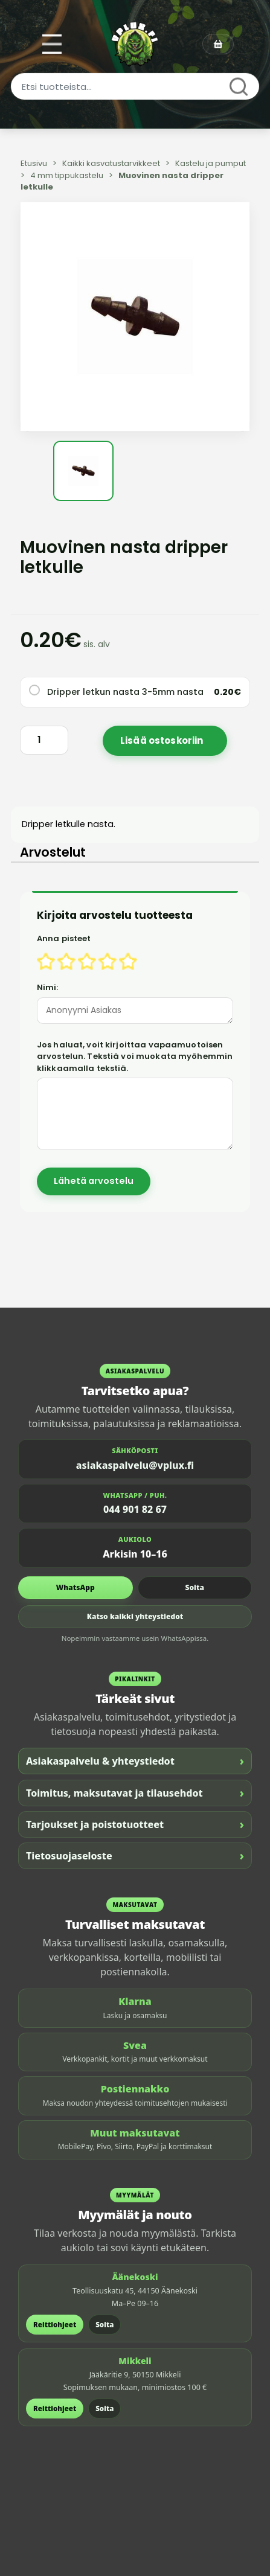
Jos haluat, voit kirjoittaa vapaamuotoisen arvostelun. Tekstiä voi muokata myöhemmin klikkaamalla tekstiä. (135, 1056)
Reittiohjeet (54, 2324)
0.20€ (227, 692)
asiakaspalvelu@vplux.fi (135, 1465)
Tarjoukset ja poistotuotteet (135, 1824)
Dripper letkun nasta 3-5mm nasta (125, 692)
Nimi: (48, 987)
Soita (194, 1587)
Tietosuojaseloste (135, 1855)
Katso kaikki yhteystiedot (135, 1616)
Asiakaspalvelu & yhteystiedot (135, 1761)
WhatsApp (75, 1587)
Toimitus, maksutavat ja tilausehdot (135, 1793)
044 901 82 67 (135, 1509)
